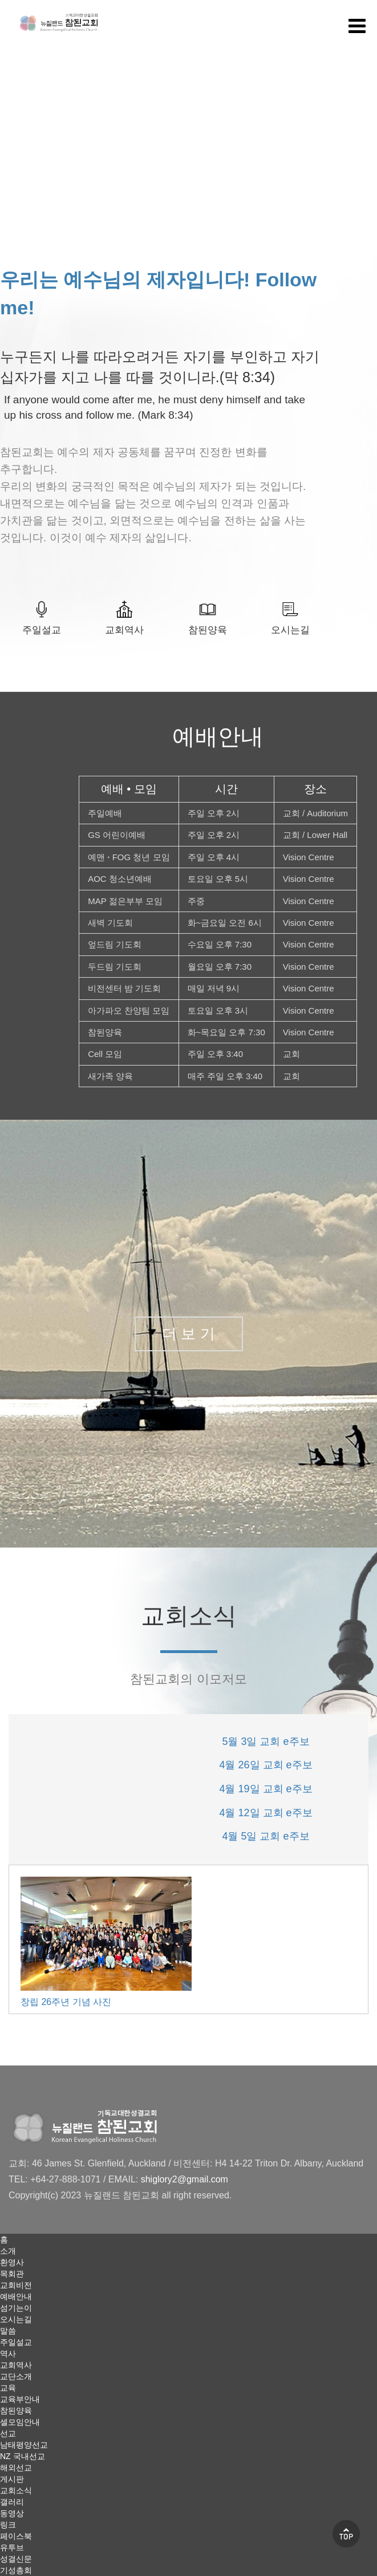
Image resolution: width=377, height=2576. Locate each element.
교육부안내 (20, 2399)
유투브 (12, 2547)
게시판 (12, 2479)
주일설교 (41, 630)
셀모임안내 (20, 2422)
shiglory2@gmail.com (184, 2179)
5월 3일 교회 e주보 (265, 1741)
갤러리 (12, 2501)
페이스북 (16, 2536)
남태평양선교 (24, 2444)
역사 (8, 2353)
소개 (8, 2250)
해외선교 (16, 2467)
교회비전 (16, 2285)
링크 (8, 2524)
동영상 (12, 2513)
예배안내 (16, 2296)
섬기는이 (16, 2307)
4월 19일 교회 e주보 (265, 1789)
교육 (8, 2387)
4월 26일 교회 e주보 (265, 1765)
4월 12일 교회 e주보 (265, 1812)
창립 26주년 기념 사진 (66, 2002)
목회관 (12, 2273)
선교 (8, 2433)
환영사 (12, 2262)
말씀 (8, 2330)
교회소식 (16, 2490)
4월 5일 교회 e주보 (265, 1836)
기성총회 (16, 2570)
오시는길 (290, 630)
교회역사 (124, 630)
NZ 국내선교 (22, 2456)
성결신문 (16, 2558)
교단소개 (16, 2376)
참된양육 (207, 630)
